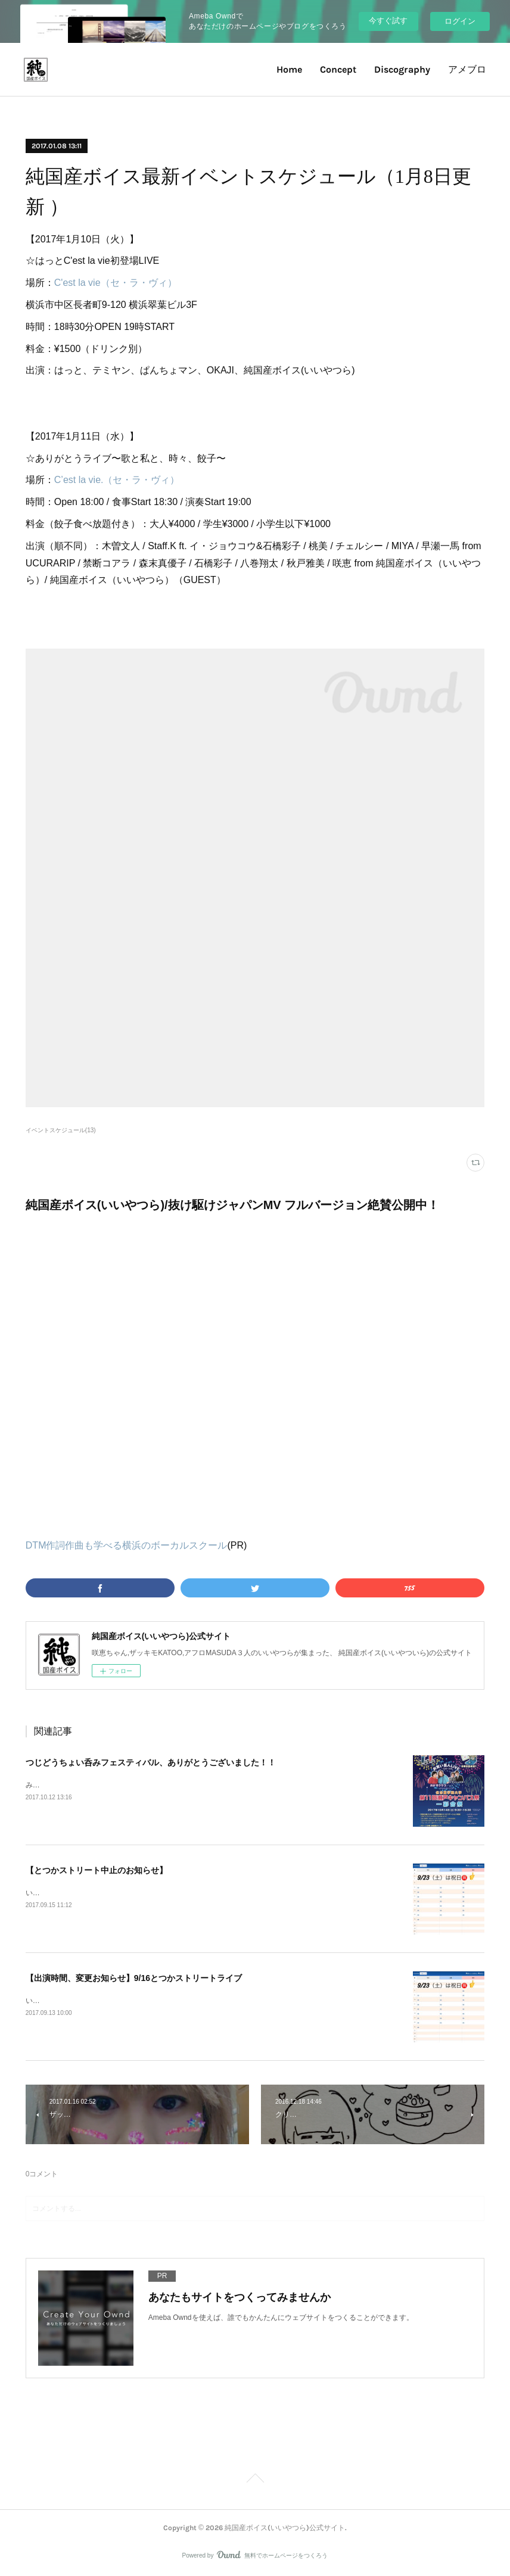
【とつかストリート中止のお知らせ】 (96, 1870)
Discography (402, 69)
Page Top (255, 2480)
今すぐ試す (388, 20)
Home (289, 69)
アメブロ (467, 69)
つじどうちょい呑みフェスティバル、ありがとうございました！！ (151, 1762)
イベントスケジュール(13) (61, 1130)
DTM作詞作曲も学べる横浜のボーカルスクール (127, 1545)
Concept (338, 69)
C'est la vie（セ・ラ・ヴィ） (115, 283)
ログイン (459, 21)
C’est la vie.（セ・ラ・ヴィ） (117, 480)
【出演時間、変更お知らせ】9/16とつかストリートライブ (134, 1978)
